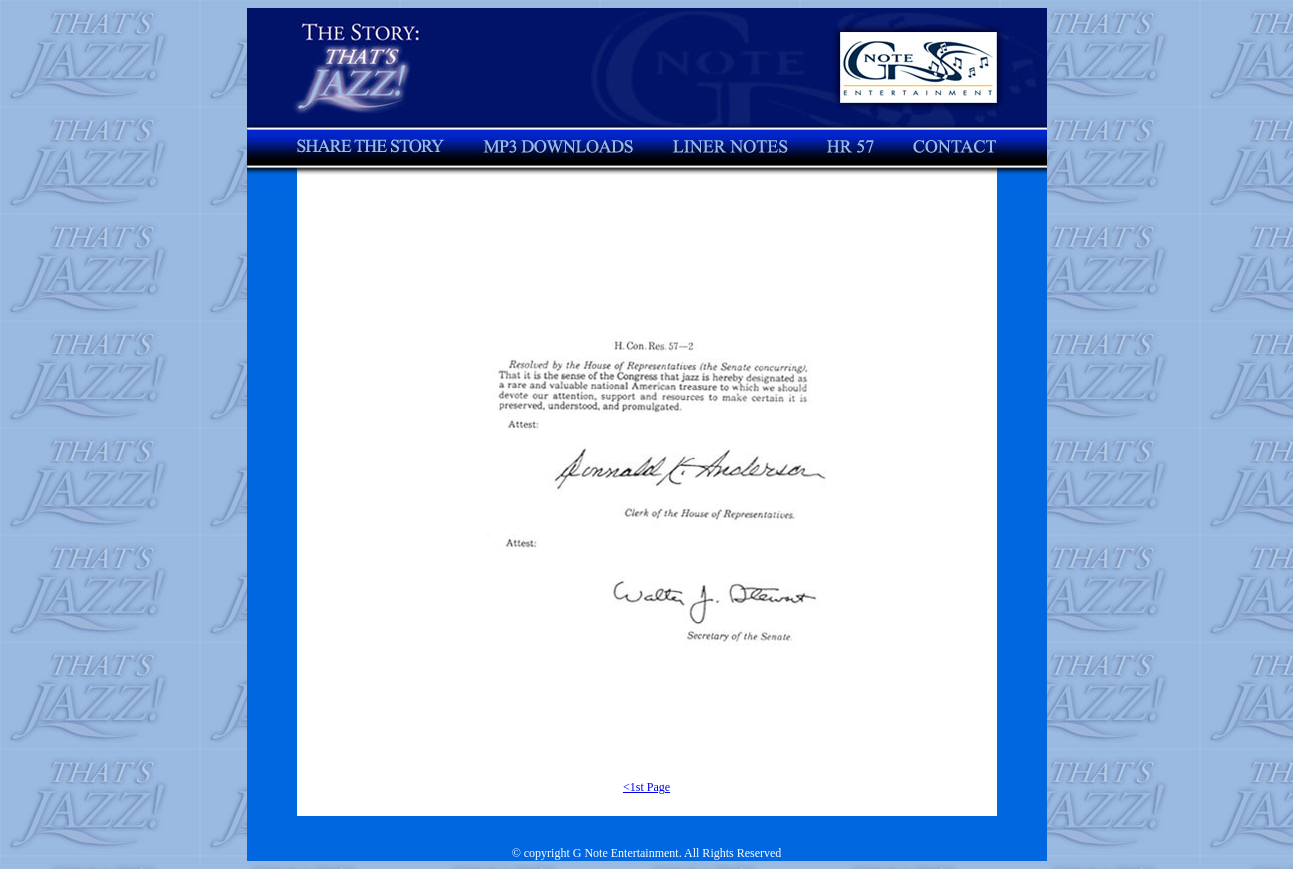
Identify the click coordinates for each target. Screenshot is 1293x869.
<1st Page (646, 787)
